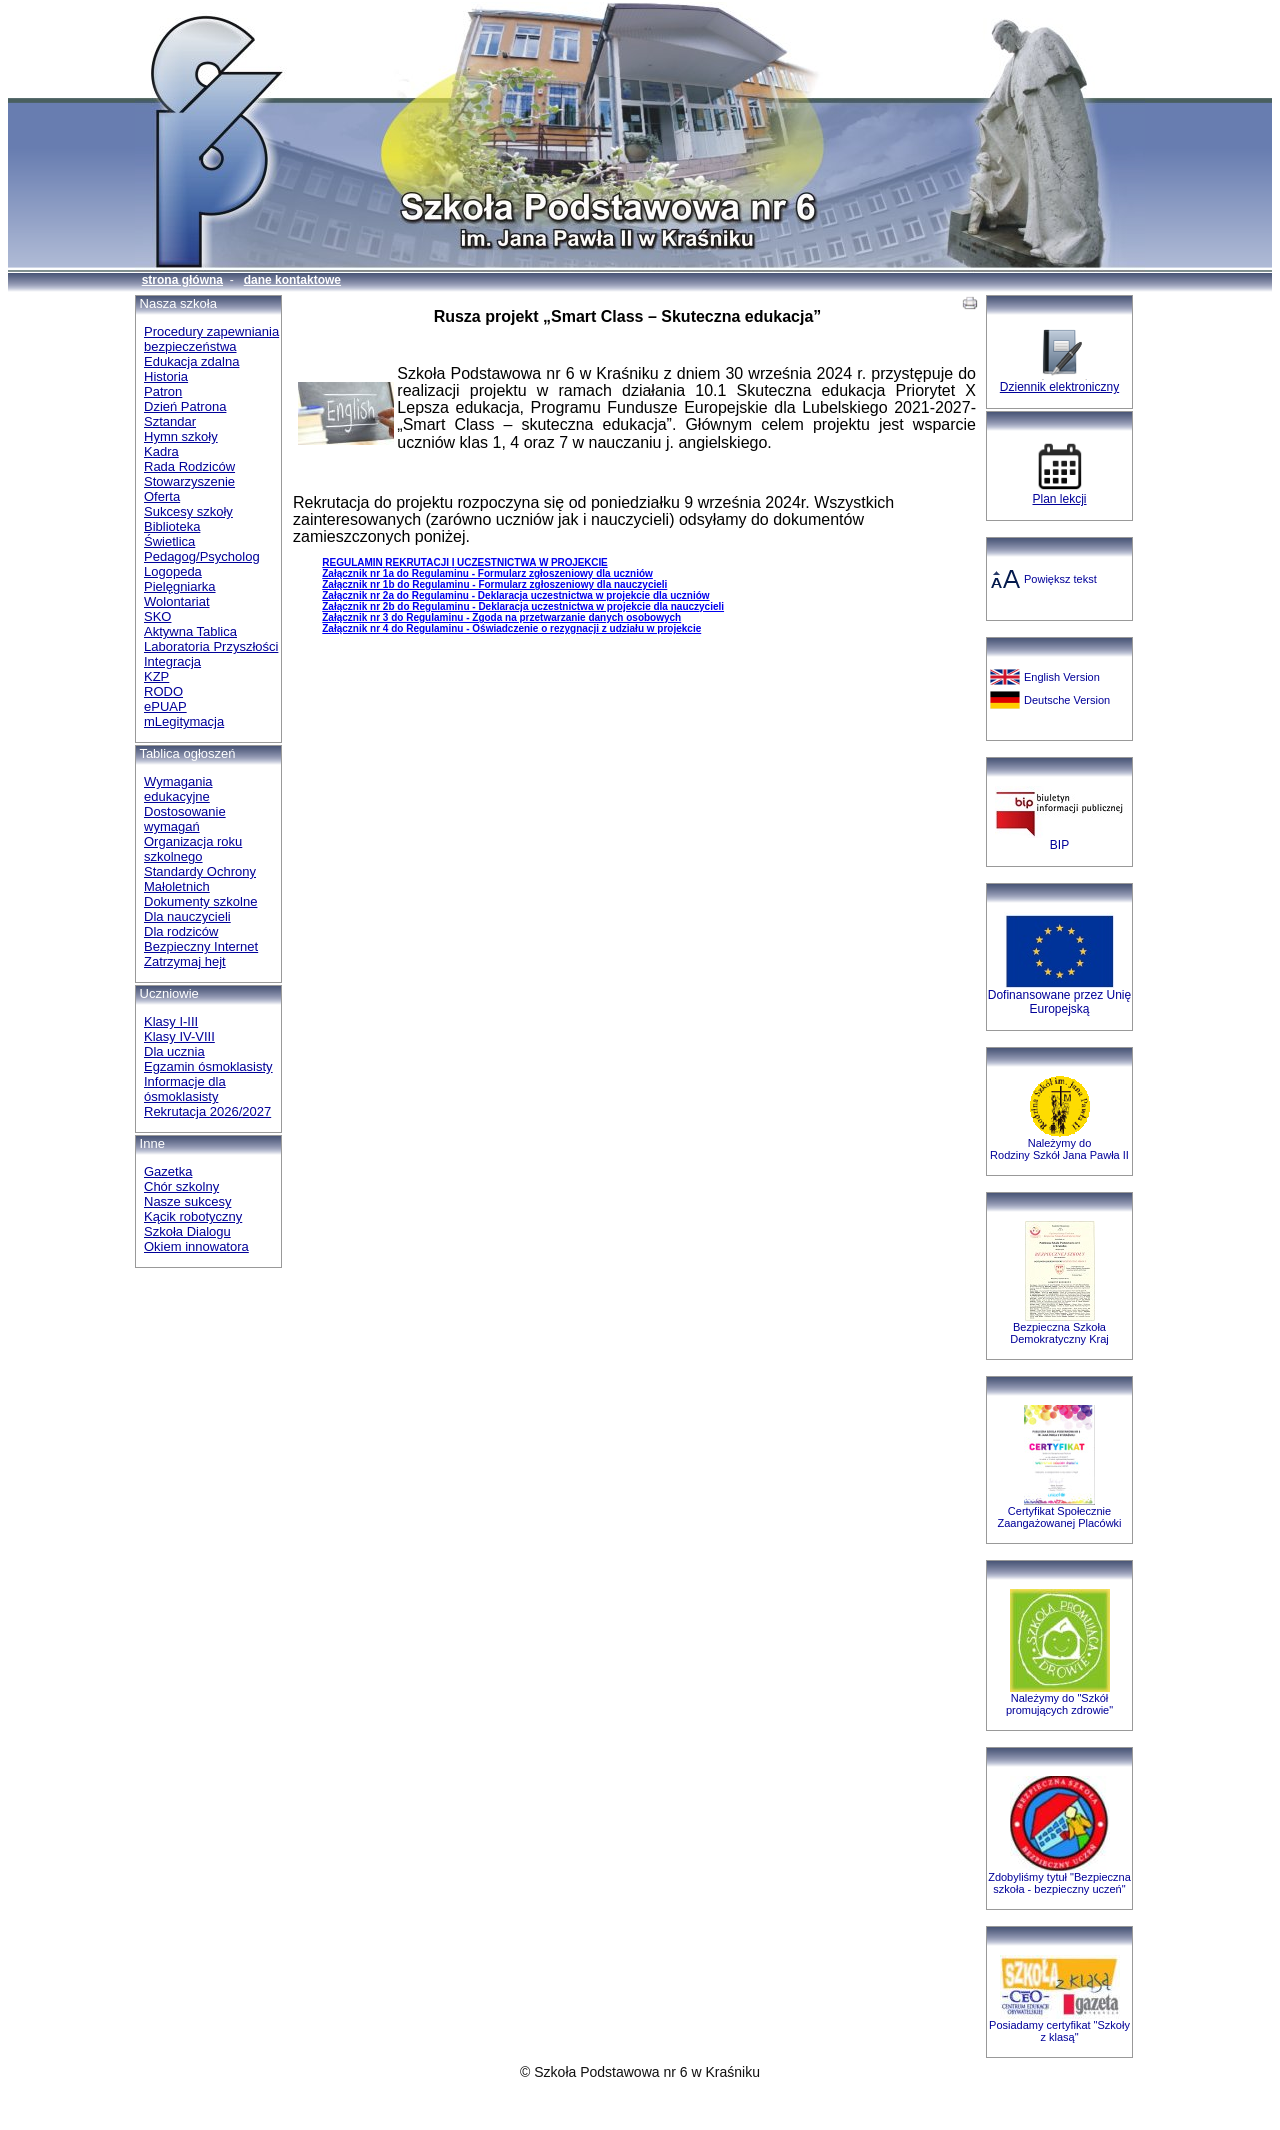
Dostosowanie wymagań (185, 819)
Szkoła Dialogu (187, 1231)
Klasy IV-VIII (179, 1036)
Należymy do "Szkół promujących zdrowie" (1059, 1704)
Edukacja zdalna (191, 361)
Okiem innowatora (196, 1246)
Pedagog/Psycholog (202, 556)
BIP (1059, 845)
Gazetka (168, 1171)
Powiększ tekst (1060, 579)
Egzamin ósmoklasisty (208, 1066)
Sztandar (170, 421)
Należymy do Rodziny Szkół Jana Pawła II (1059, 1149)
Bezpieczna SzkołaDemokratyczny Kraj (1059, 1333)
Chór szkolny (181, 1186)
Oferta (162, 496)
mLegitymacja (184, 721)
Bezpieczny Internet (201, 946)
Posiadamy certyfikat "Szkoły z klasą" (1059, 2031)
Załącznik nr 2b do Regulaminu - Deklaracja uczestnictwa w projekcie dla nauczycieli (523, 606)
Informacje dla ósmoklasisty (185, 1089)
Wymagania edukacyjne (178, 789)
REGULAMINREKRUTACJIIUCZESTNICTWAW (464, 562)
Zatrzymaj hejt (185, 961)
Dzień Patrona (185, 406)
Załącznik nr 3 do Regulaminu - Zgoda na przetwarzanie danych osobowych (501, 617)
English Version (1062, 677)
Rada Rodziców (189, 466)
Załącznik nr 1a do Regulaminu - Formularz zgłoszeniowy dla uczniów (487, 573)
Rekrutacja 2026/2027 (207, 1111)
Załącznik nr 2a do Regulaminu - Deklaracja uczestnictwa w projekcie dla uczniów (515, 595)
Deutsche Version (1067, 700)
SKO (157, 616)
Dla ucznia (174, 1051)
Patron (163, 391)
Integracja (172, 661)
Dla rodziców (181, 931)
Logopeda (173, 571)
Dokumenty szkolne (200, 901)
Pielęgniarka (180, 586)
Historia (166, 376)
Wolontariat (177, 601)
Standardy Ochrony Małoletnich (200, 879)
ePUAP (165, 706)
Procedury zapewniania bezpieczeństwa (211, 339)
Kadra (161, 451)
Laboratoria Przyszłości (211, 646)
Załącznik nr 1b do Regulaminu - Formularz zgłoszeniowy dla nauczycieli (494, 584)
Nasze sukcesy (187, 1201)
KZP (156, 676)
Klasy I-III (171, 1021)
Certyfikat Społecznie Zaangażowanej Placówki (1059, 1517)
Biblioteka (172, 526)
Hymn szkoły (181, 436)
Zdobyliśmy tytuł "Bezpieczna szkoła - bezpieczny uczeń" (1059, 1883)
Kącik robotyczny (193, 1216)
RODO (163, 691)
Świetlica (169, 541)
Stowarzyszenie (189, 481)
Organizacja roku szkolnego (193, 849)
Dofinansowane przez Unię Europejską (1059, 1002)
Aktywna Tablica (190, 631)
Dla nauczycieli (187, 916)
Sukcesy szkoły (188, 511)
